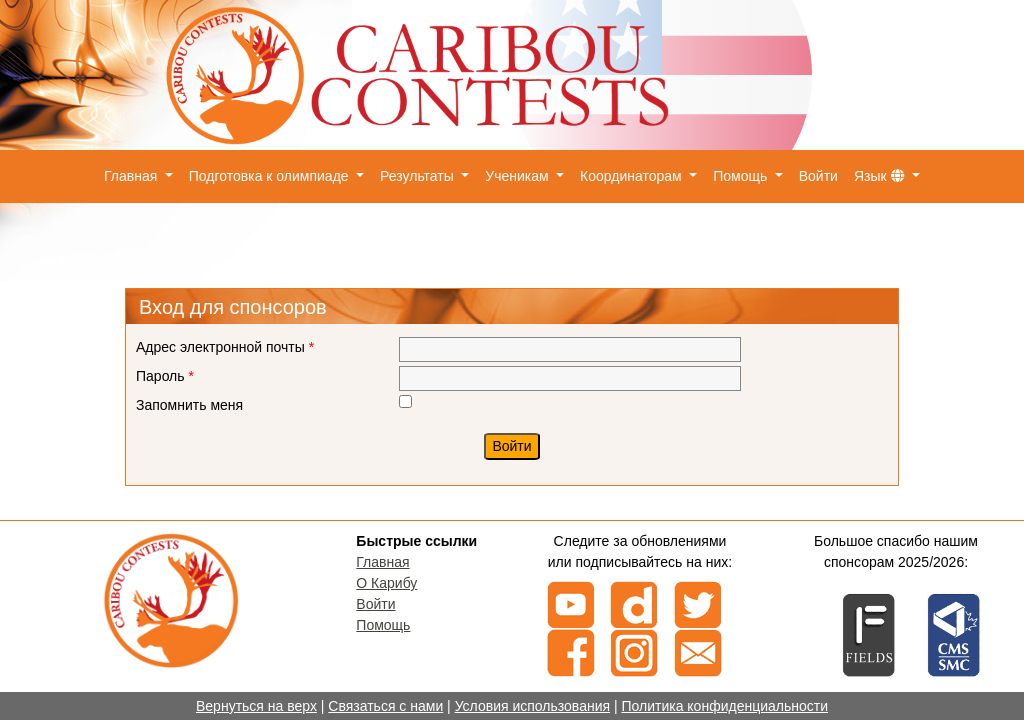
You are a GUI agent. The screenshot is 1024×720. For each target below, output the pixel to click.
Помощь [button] (742, 176)
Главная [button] (132, 176)
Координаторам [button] (633, 176)
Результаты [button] (419, 176)
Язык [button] (881, 176)
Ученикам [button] (518, 176)
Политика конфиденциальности (724, 706)
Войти (818, 176)
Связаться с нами (385, 706)
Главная (382, 562)
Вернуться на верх (256, 706)
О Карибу (386, 583)
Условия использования (532, 706)
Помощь (383, 625)
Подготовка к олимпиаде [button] (271, 176)
